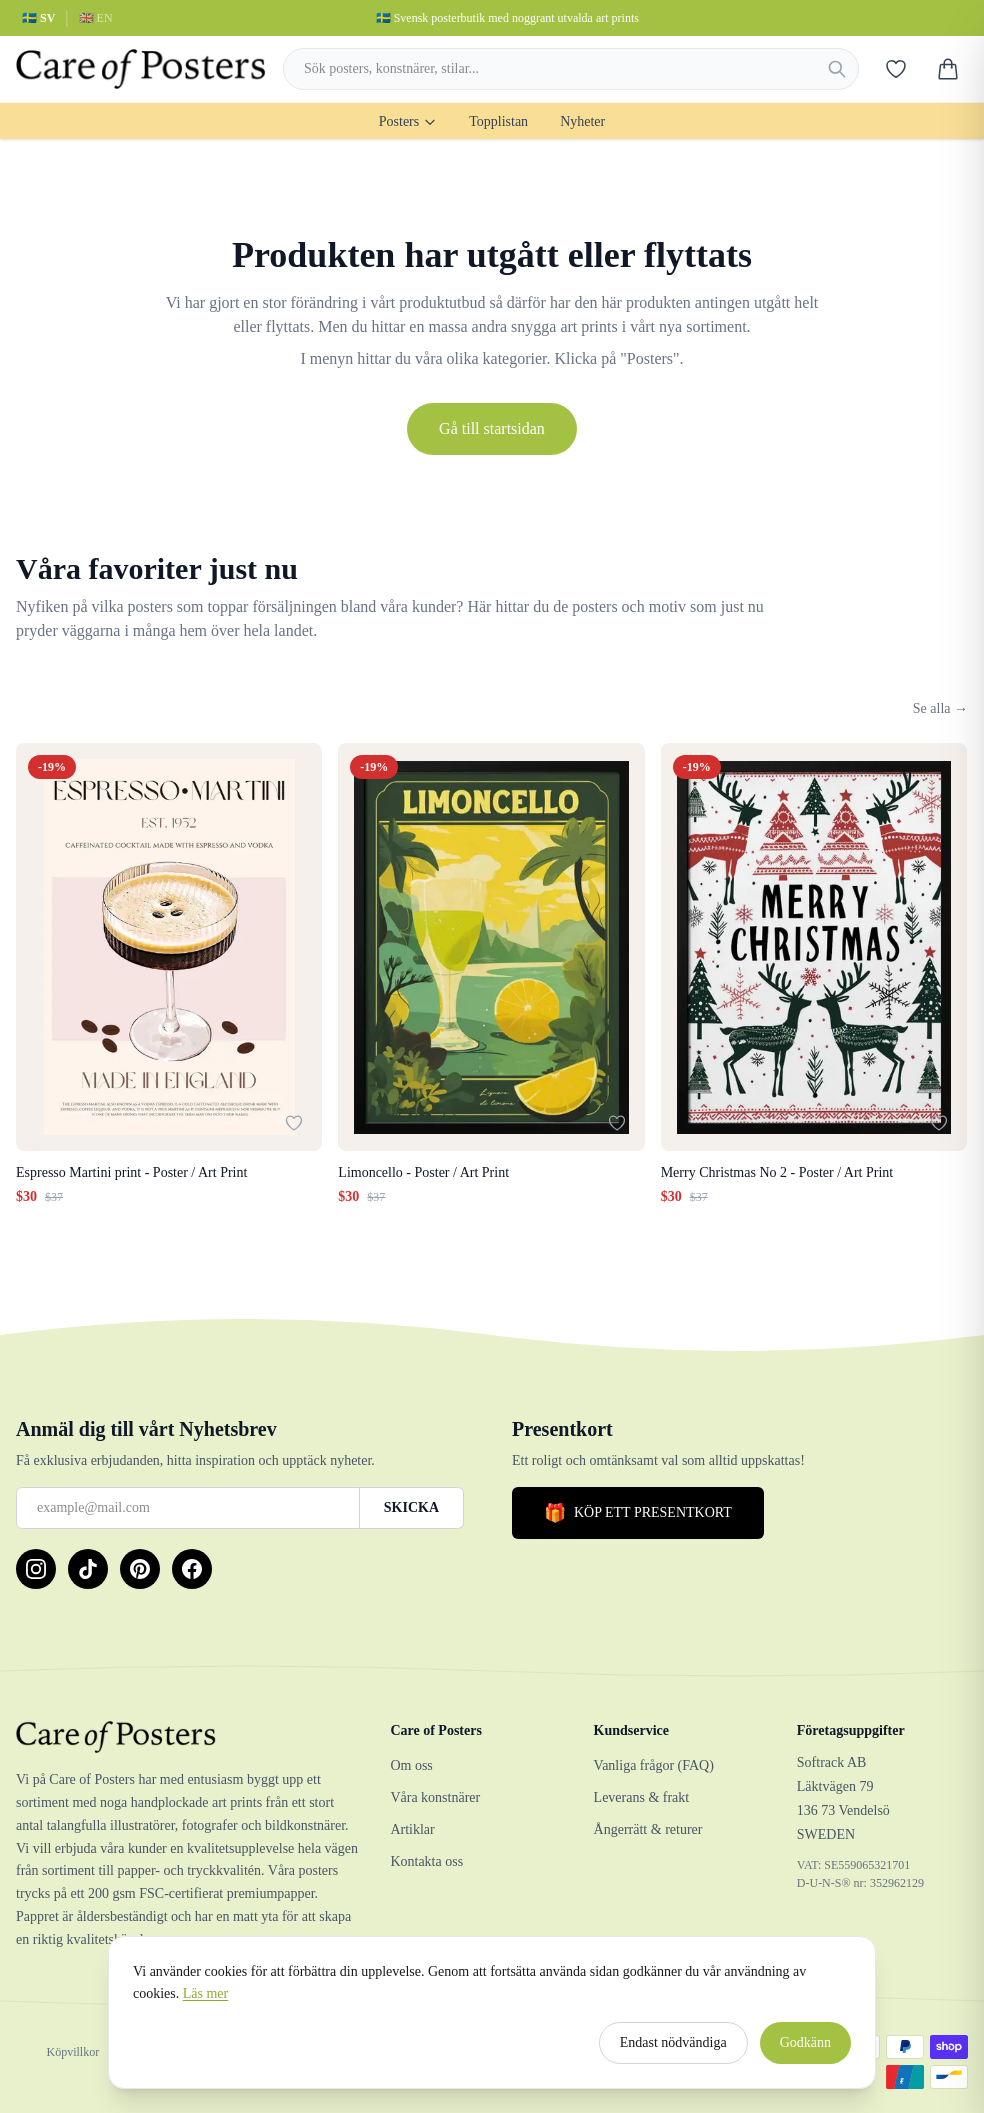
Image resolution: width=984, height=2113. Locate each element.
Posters (408, 121)
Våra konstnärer (435, 1797)
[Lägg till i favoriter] (294, 1123)
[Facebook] (192, 1569)
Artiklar (412, 1829)
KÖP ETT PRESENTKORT (638, 1513)
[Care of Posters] (187, 1737)
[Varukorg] (948, 69)
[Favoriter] (896, 69)
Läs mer (205, 2003)
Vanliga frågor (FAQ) (654, 1765)
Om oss (411, 1765)
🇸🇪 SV (38, 18)
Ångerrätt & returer (648, 1829)
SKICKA (411, 1507)
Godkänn (805, 2052)
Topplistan (498, 121)
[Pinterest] (140, 1569)
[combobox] (571, 69)
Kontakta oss (426, 1861)
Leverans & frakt (642, 1797)
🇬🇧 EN (96, 18)
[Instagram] (36, 1569)
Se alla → (940, 708)
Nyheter (582, 121)
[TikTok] (88, 1569)
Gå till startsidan (492, 428)
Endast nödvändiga (673, 2052)
